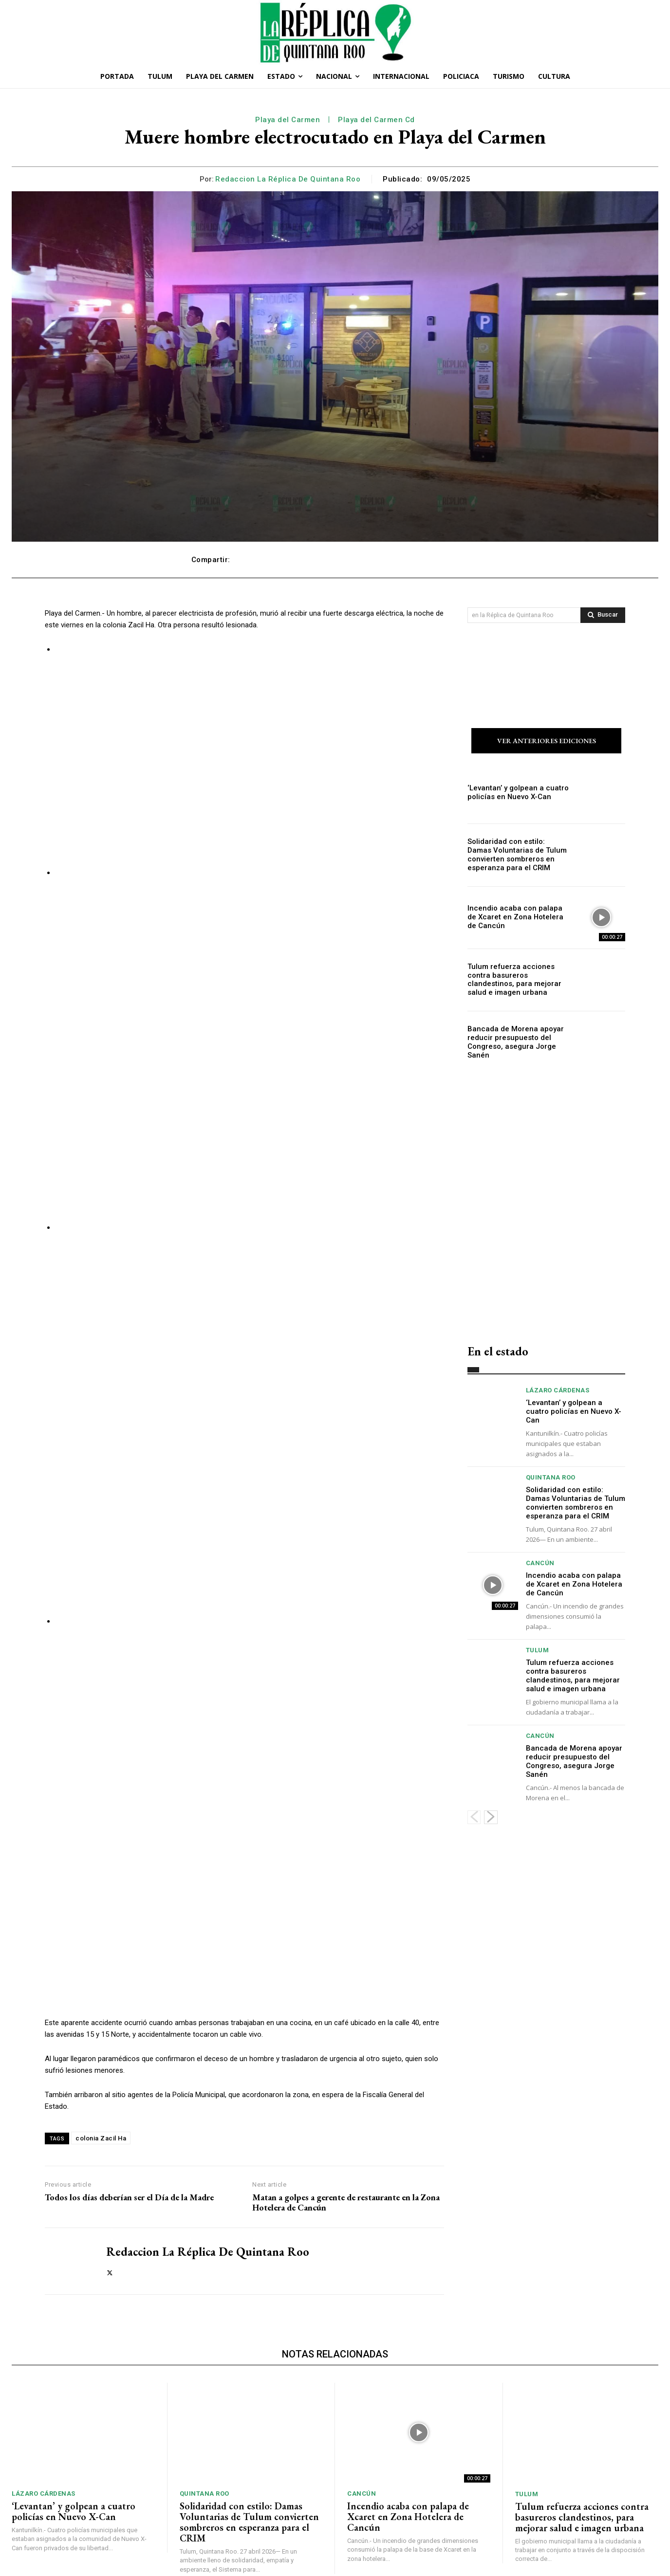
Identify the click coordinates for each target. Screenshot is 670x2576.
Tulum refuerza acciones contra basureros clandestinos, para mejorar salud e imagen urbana (518, 981)
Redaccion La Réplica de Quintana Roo (287, 179)
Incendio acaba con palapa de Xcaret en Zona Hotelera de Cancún (515, 919)
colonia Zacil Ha (100, 2019)
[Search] (602, 615)
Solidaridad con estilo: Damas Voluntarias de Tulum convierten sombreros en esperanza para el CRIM (516, 856)
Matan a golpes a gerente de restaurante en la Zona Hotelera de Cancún (346, 2083)
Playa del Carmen (287, 119)
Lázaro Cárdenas (558, 1391)
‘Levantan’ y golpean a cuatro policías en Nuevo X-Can (513, 794)
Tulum (537, 1651)
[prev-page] (474, 1819)
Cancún (540, 1564)
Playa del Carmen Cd (376, 119)
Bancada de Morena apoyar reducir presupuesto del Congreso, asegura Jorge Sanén (511, 1043)
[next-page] (491, 1819)
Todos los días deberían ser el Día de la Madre (129, 2078)
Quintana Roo (551, 1479)
